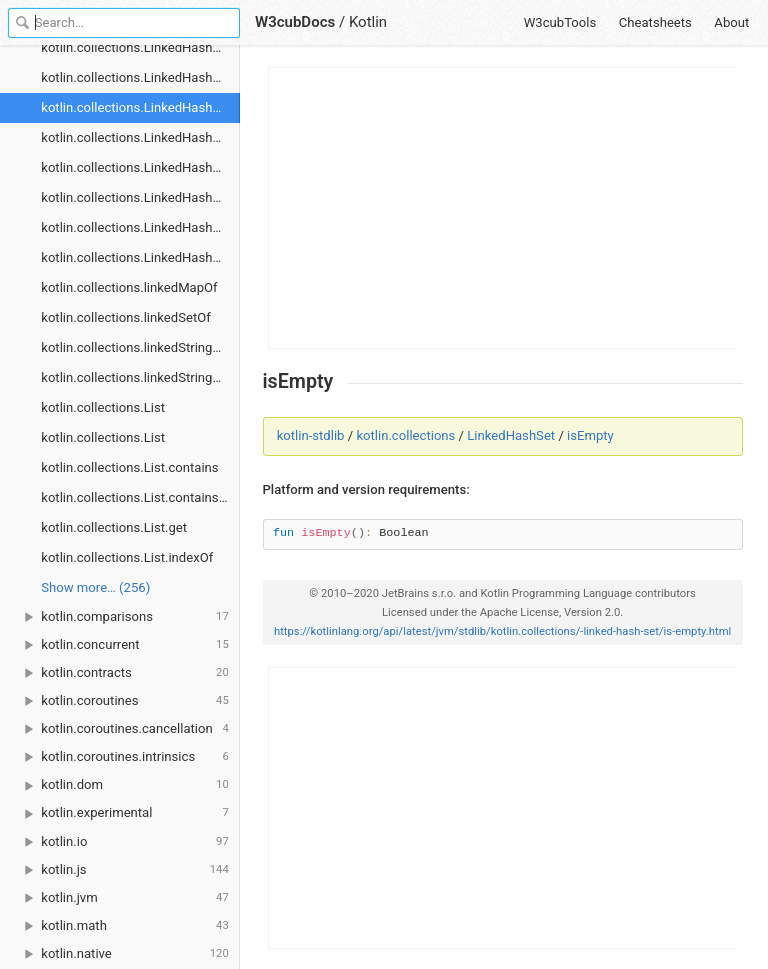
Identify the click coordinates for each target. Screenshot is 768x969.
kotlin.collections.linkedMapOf (129, 287)
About (731, 22)
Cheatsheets (655, 22)
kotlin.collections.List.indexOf (127, 557)
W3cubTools (560, 22)
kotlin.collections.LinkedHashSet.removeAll (140, 197)
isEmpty (590, 435)
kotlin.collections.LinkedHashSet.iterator (140, 137)
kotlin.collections (405, 435)
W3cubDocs (295, 22)
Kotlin (368, 22)
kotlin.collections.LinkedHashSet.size (140, 257)
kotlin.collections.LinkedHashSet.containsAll (140, 77)
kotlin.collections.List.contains (129, 467)
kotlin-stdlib (311, 435)
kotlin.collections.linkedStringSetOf (140, 377)
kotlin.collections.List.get (114, 527)
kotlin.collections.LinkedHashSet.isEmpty (140, 107)
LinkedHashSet (511, 435)
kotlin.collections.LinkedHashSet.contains (140, 47)
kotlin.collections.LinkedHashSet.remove (140, 167)
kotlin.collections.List (103, 407)
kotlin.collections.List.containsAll (137, 497)
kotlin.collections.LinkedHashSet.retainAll (140, 227)
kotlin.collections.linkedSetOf (126, 317)
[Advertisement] (504, 208)
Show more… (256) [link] (95, 587)
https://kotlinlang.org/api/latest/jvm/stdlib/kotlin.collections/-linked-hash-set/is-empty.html (502, 631)
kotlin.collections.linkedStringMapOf (140, 347)
